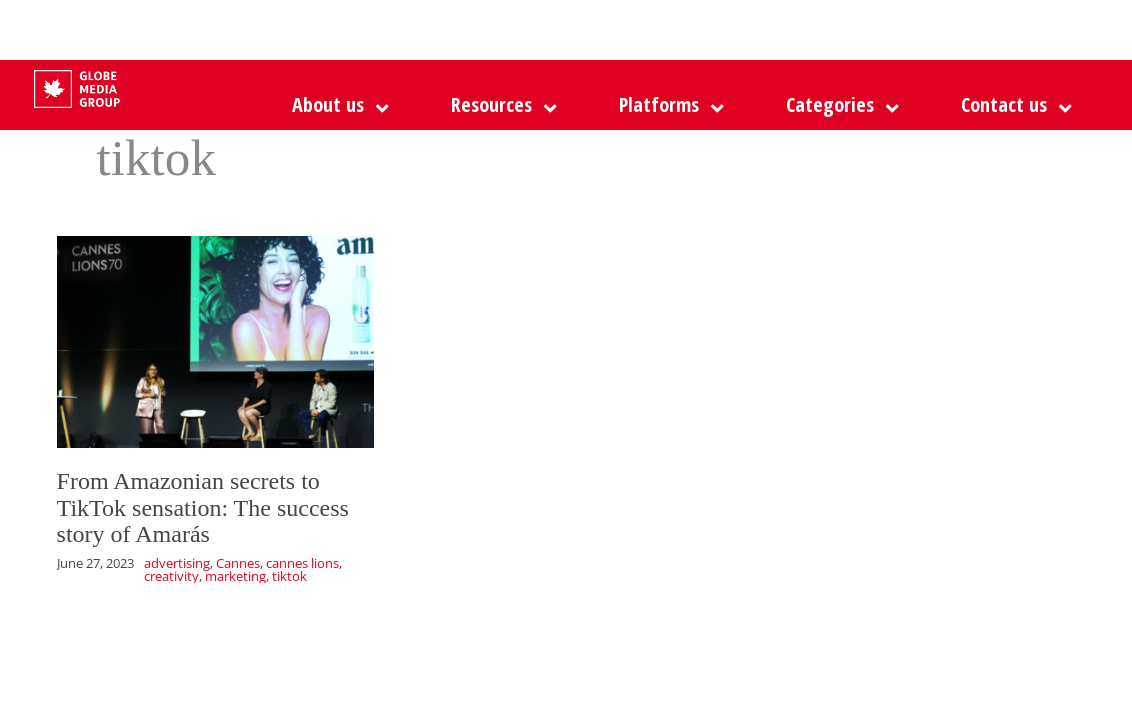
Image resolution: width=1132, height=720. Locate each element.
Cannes (238, 563)
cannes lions (302, 563)
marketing (235, 576)
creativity (171, 576)
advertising (177, 563)
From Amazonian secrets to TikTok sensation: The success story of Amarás (203, 507)
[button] (666, 105)
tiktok (289, 576)
